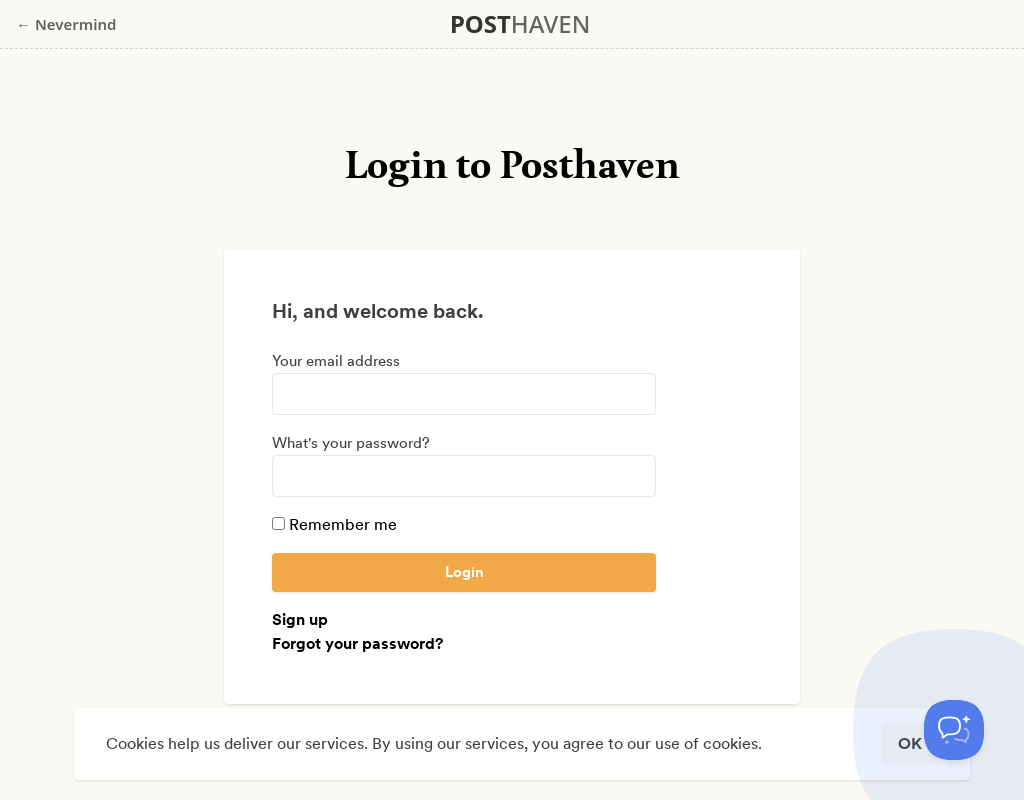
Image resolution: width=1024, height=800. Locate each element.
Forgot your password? (357, 643)
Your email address (336, 361)
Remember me (334, 524)
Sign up (300, 619)
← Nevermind (66, 24)
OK (910, 743)
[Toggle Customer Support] (954, 730)
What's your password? (351, 443)
